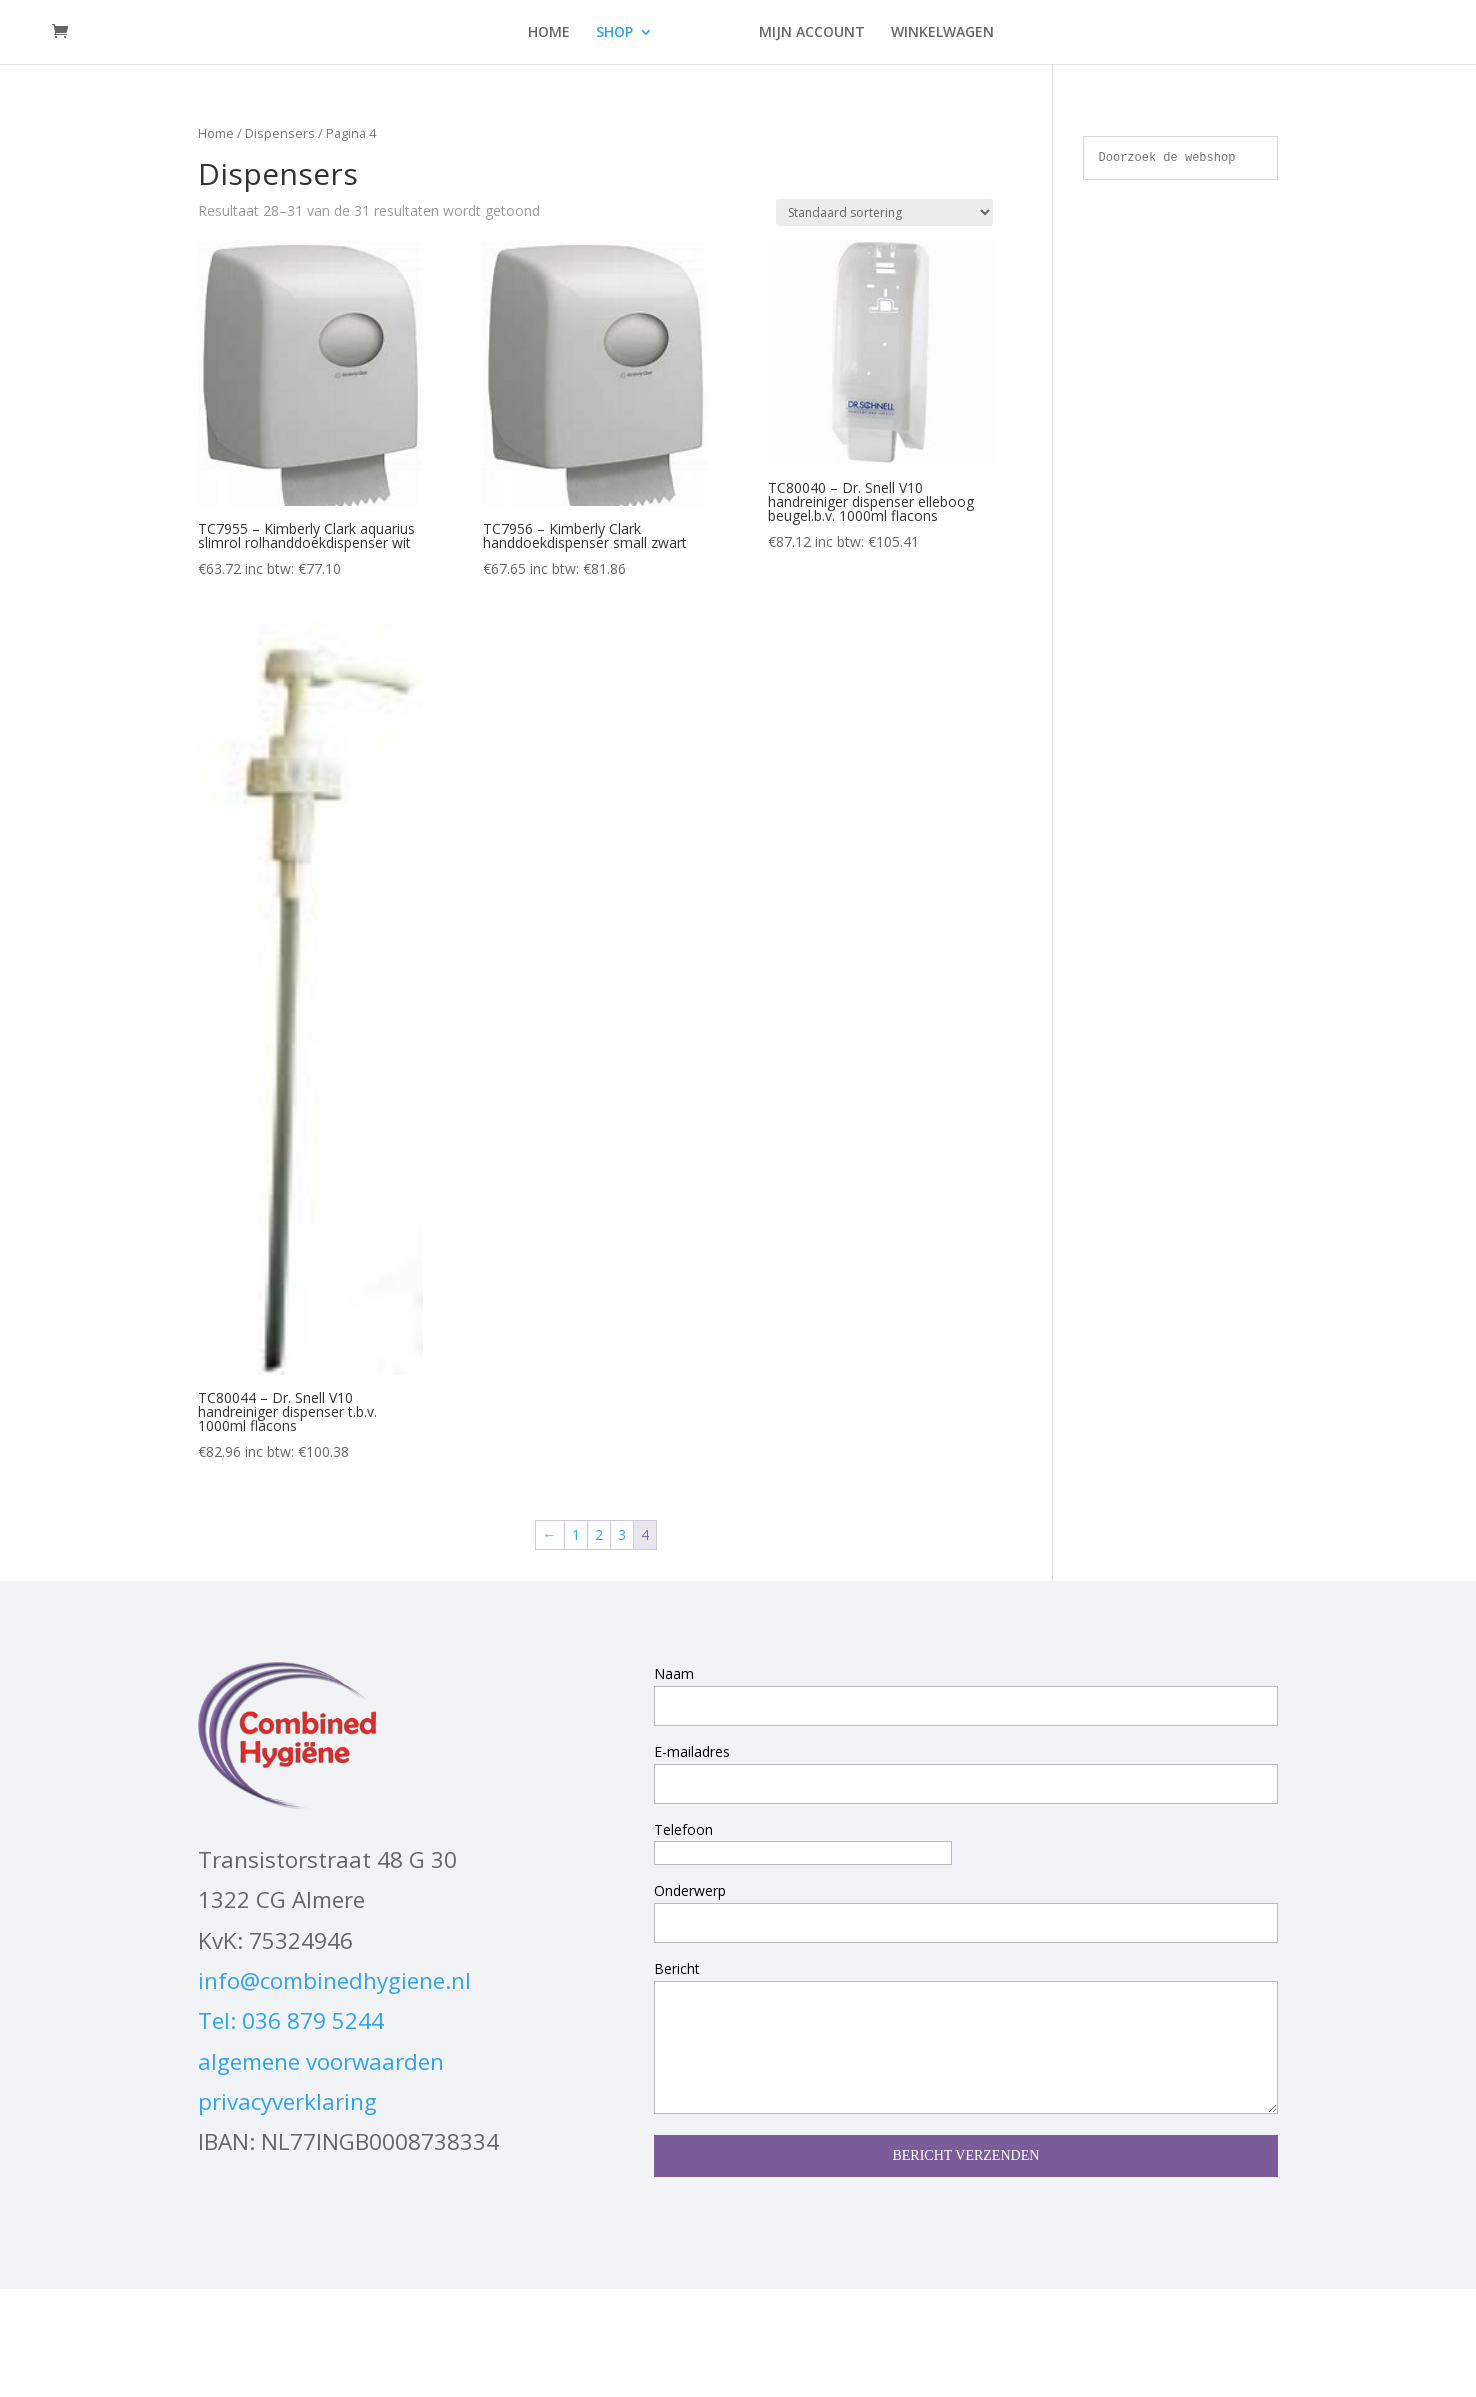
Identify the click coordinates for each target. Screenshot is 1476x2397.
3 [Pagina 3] (622, 1534)
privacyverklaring (287, 2101)
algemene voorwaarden (321, 2061)
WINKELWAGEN (942, 33)
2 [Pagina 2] (599, 1534)
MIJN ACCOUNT (812, 33)
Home (216, 133)
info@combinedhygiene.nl (334, 1980)
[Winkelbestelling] (884, 212)
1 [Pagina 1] (576, 1534)
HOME (549, 33)
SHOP (614, 33)
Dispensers (280, 133)
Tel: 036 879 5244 (291, 2020)
